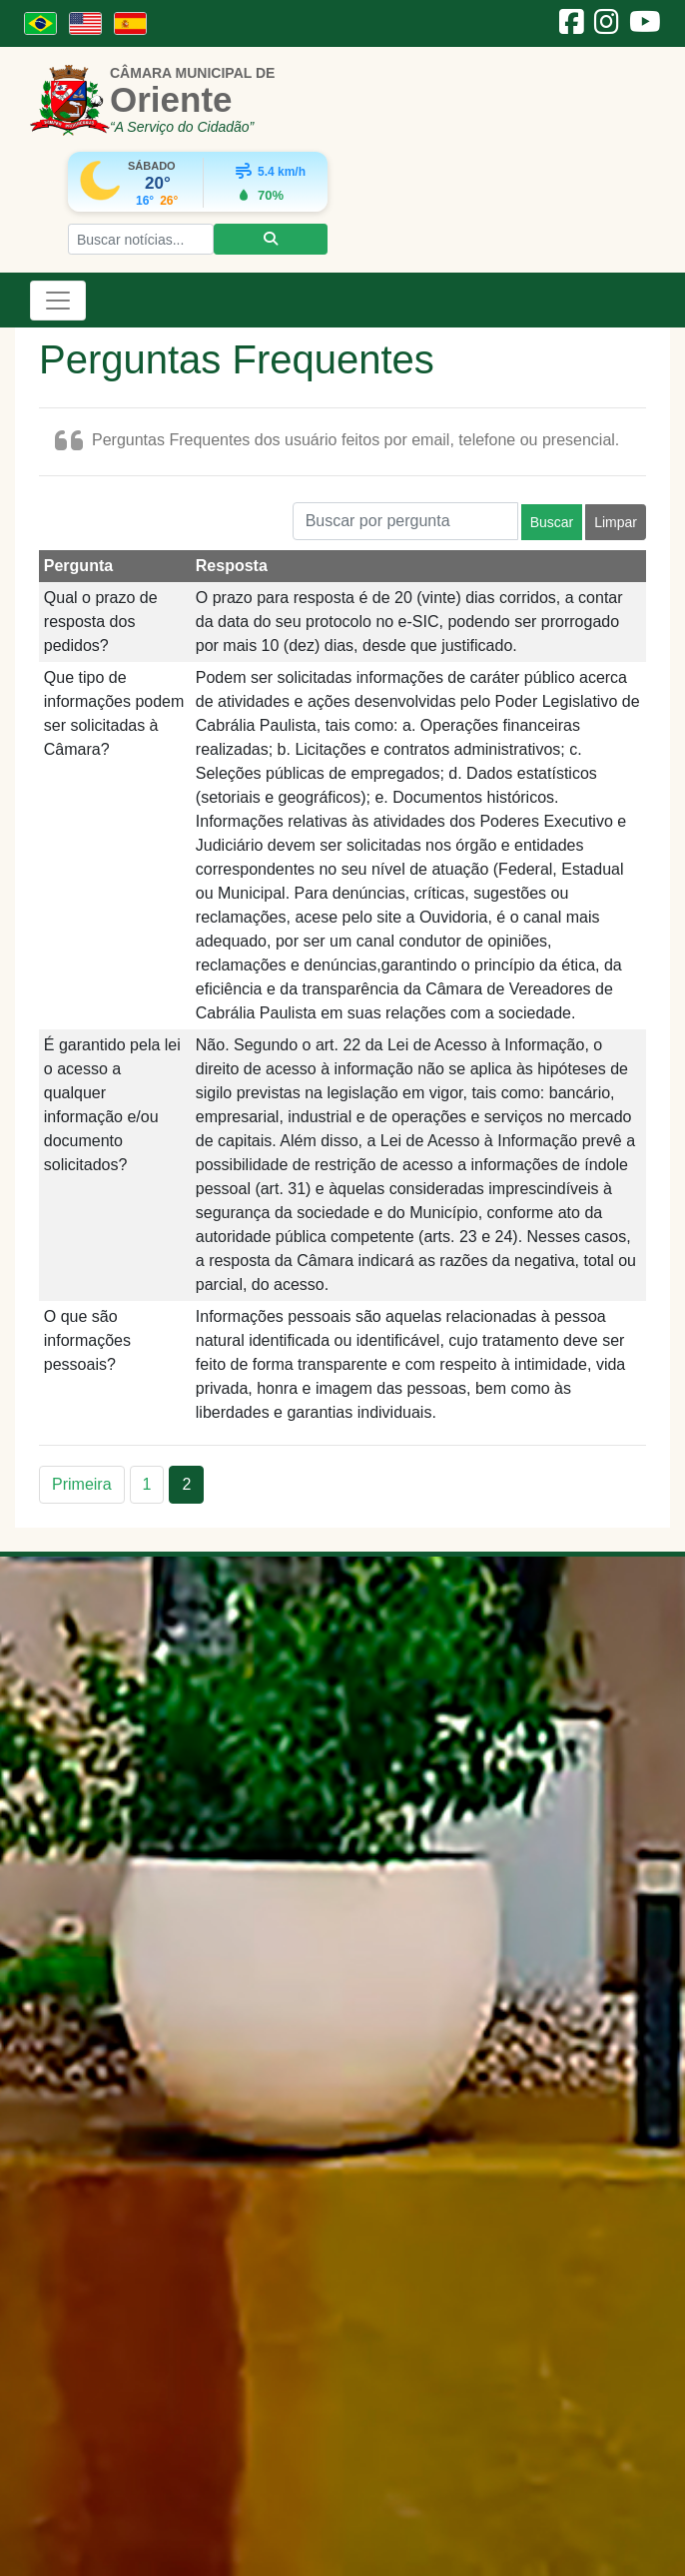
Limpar (615, 522)
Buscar (552, 522)
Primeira (82, 1484)
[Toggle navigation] (58, 301)
